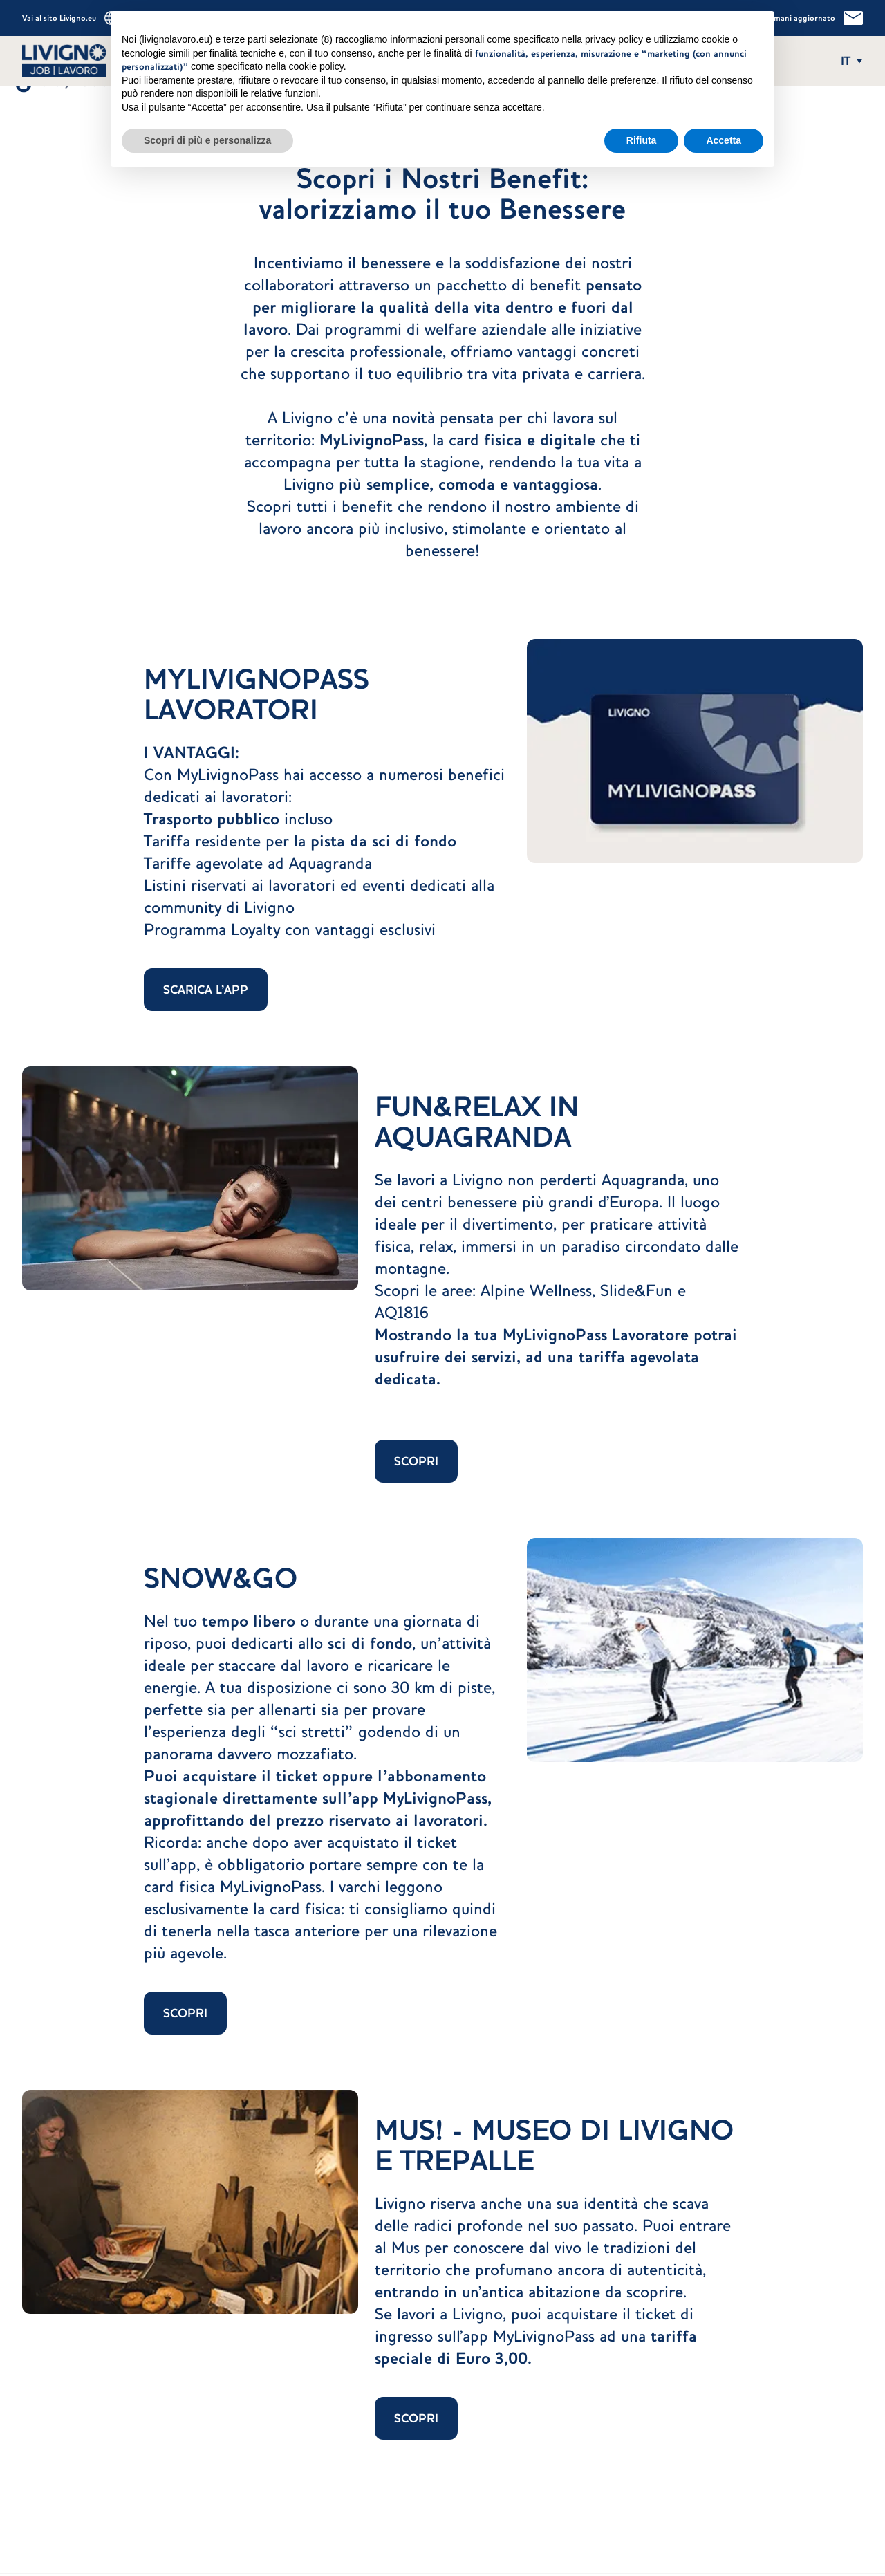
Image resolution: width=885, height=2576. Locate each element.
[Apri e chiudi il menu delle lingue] (852, 60)
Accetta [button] (723, 140)
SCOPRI (416, 1461)
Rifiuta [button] (641, 140)
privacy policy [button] (614, 39)
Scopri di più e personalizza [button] (207, 140)
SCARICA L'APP (205, 989)
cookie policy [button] (316, 66)
